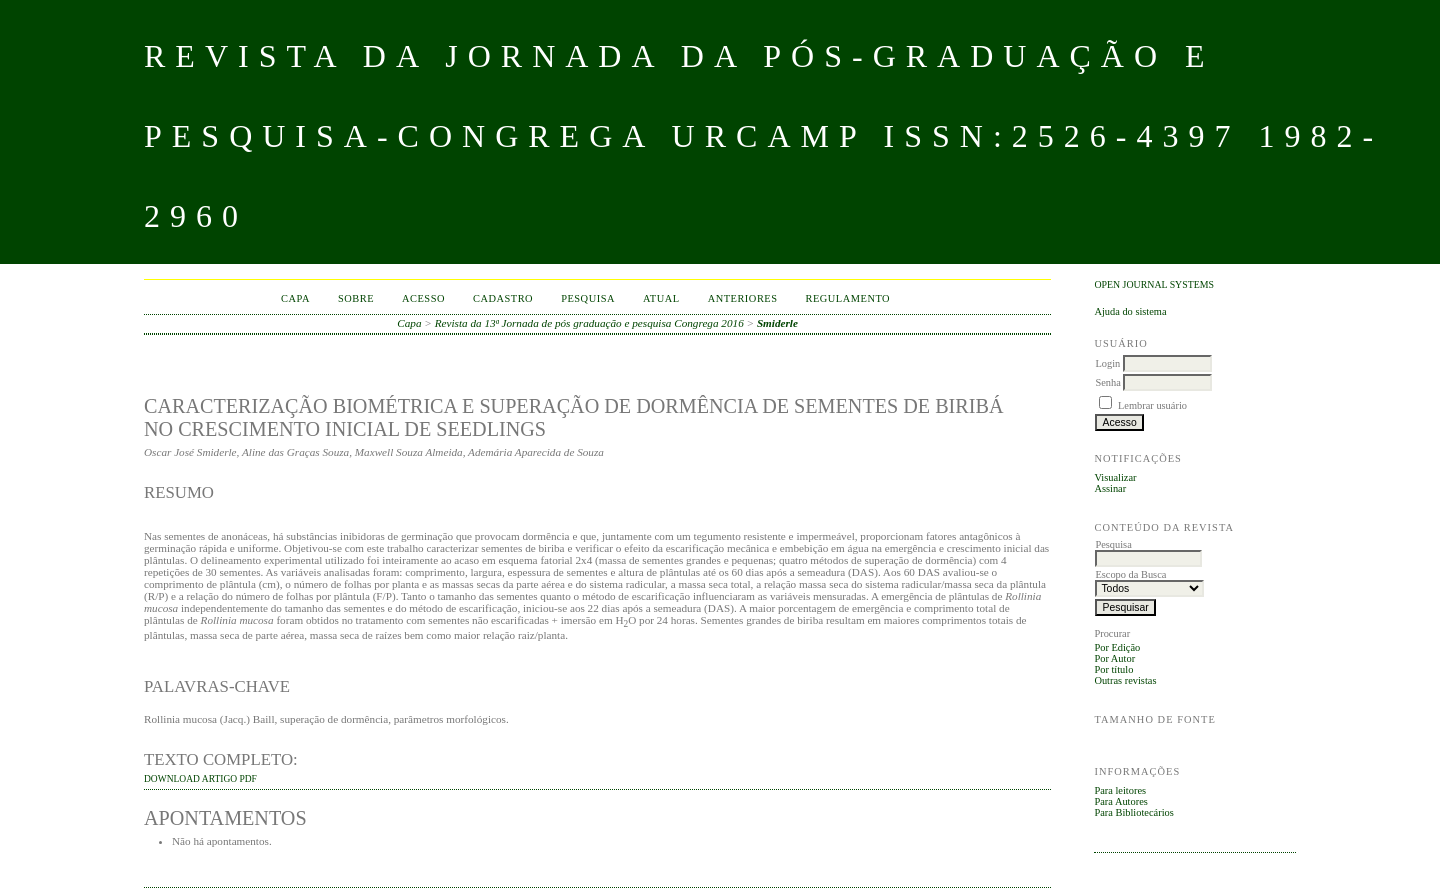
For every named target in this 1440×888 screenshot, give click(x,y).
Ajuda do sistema (1130, 311)
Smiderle (777, 323)
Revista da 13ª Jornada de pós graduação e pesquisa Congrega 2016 (589, 323)
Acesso (423, 298)
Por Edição (1117, 647)
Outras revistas (1125, 680)
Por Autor (1114, 658)
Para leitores (1120, 790)
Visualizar (1115, 477)
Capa (295, 298)
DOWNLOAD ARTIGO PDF (200, 779)
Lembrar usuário (1152, 405)
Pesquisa (588, 298)
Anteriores (743, 298)
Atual (661, 298)
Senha (1107, 382)
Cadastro (503, 298)
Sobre (356, 298)
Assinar (1110, 488)
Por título (1113, 669)
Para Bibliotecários (1133, 812)
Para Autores (1120, 801)
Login (1107, 363)
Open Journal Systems (1154, 284)
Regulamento (848, 298)
